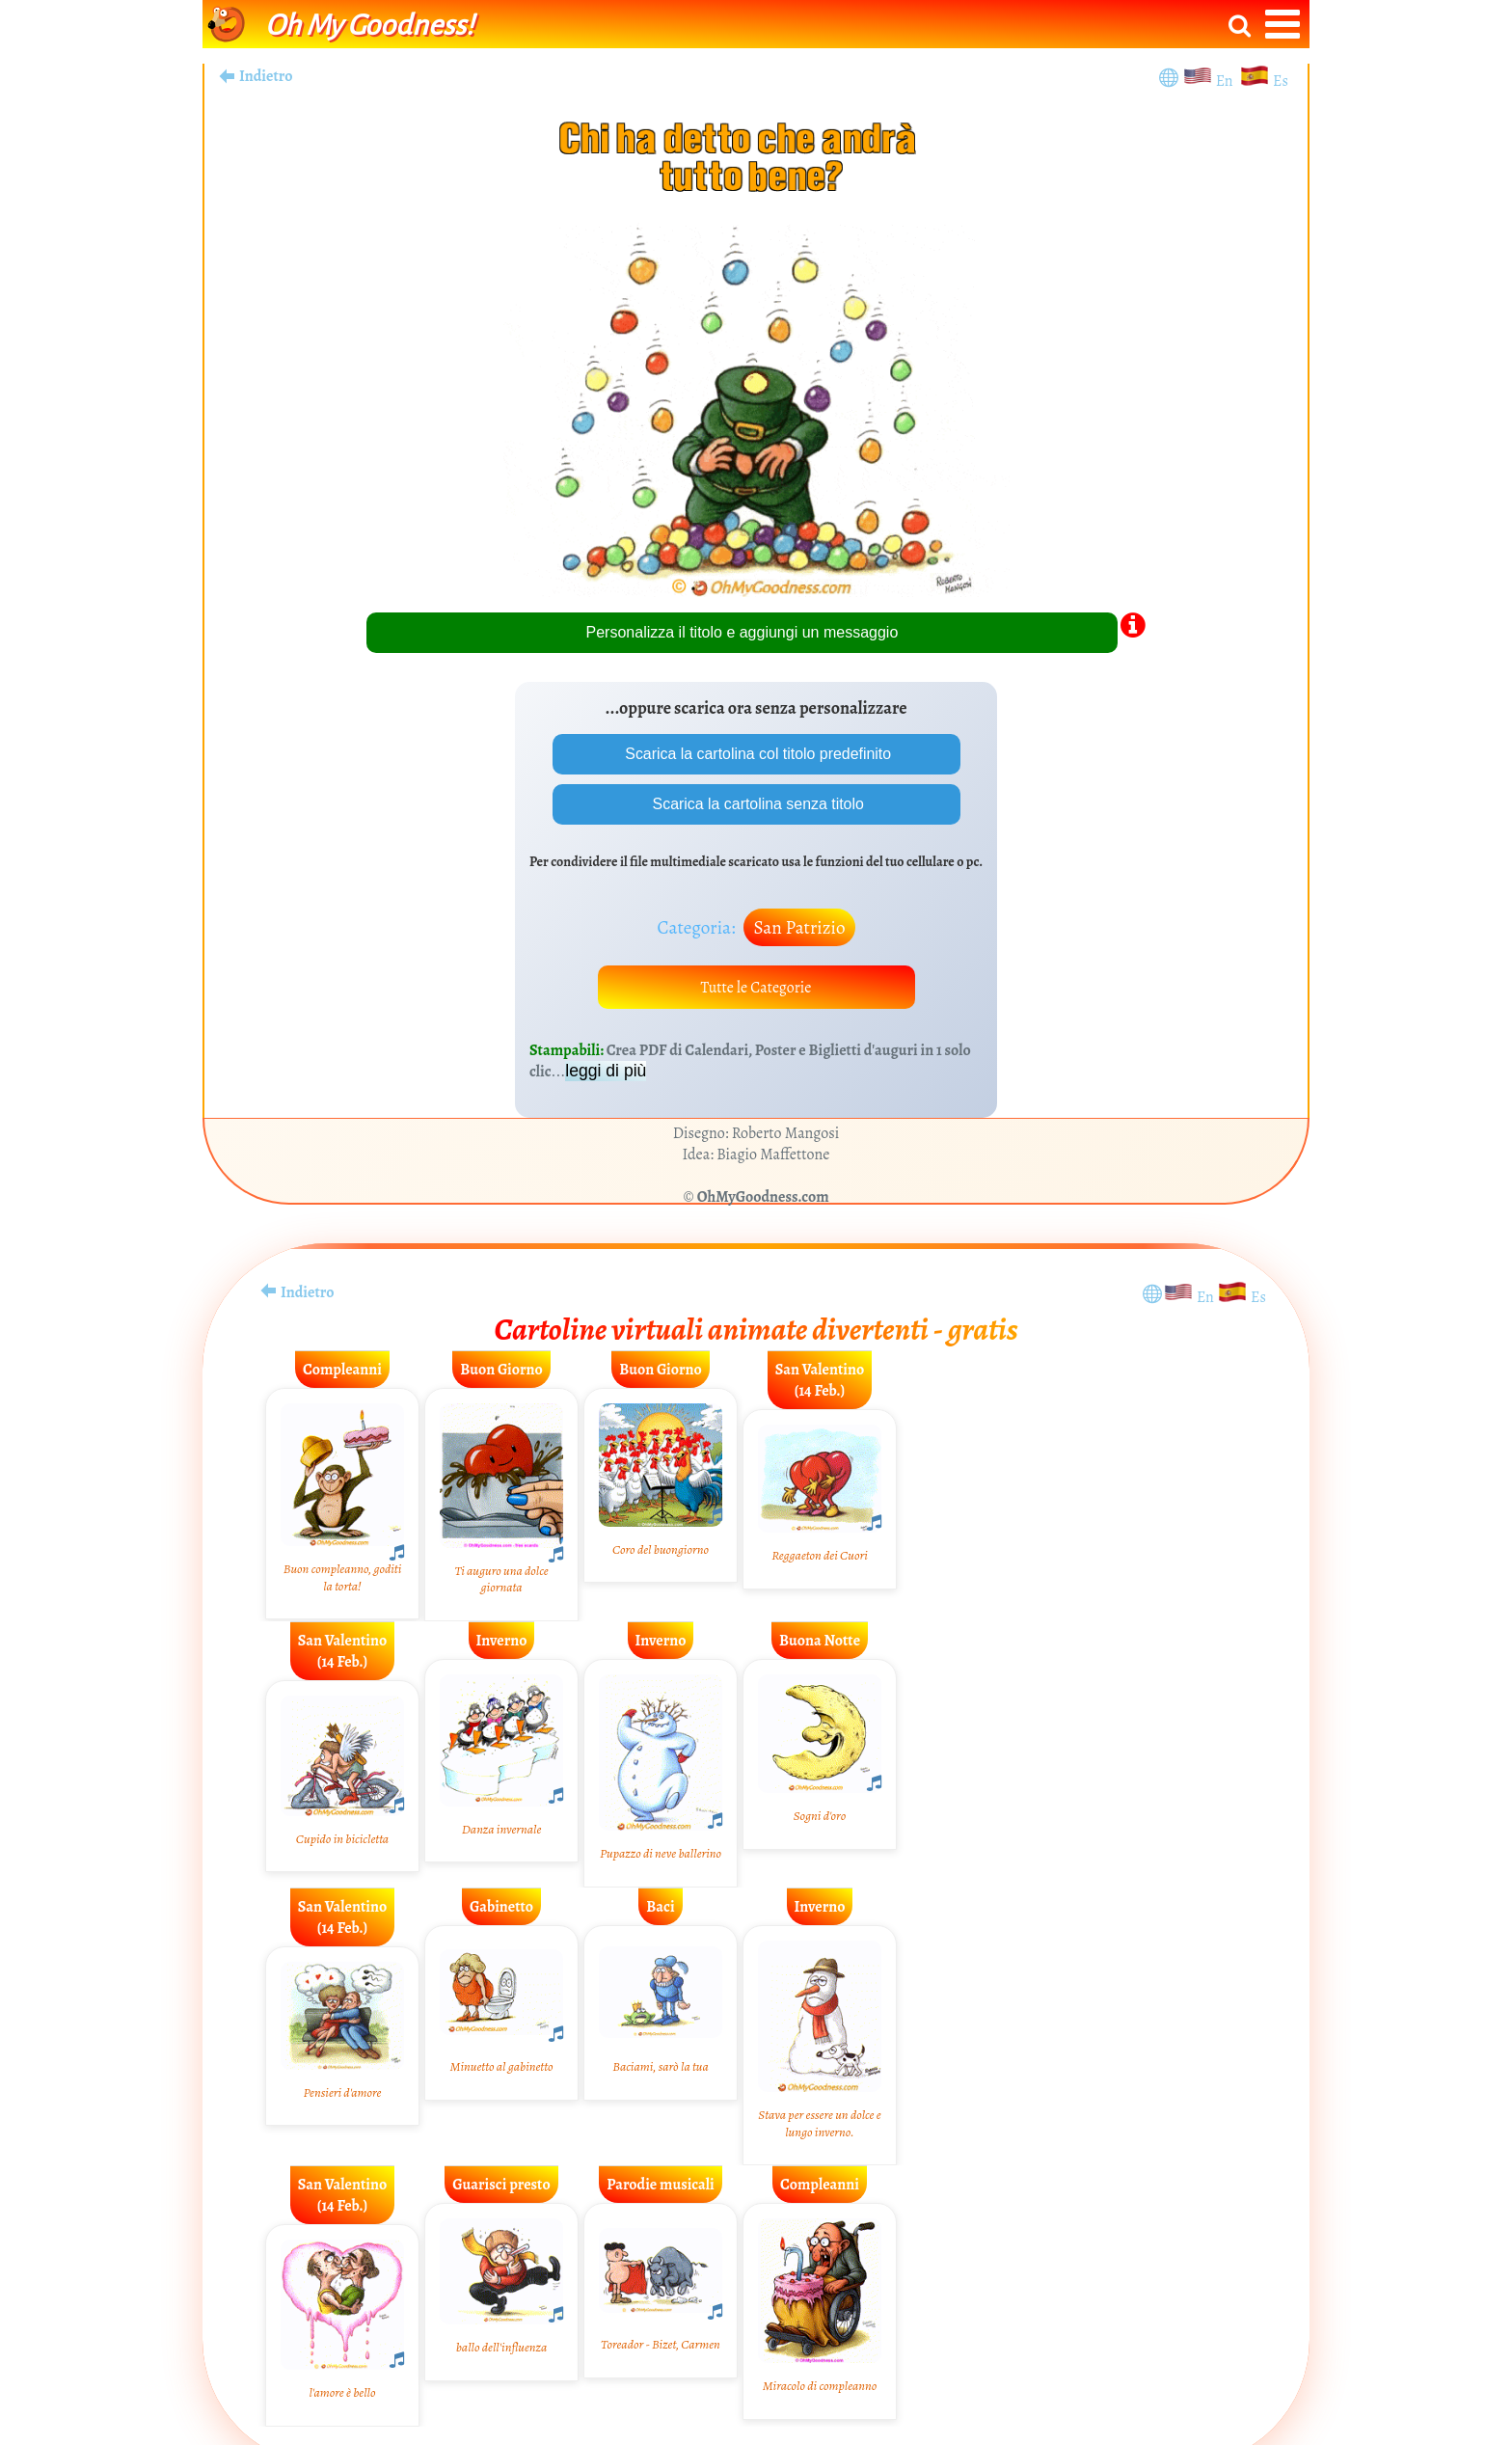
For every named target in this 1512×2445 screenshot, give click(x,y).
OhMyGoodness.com (763, 1198)
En (1227, 81)
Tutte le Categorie (756, 987)
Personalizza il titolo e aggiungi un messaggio (742, 632)
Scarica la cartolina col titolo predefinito (756, 754)
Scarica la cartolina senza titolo (756, 804)
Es (1280, 81)
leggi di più (605, 1071)
